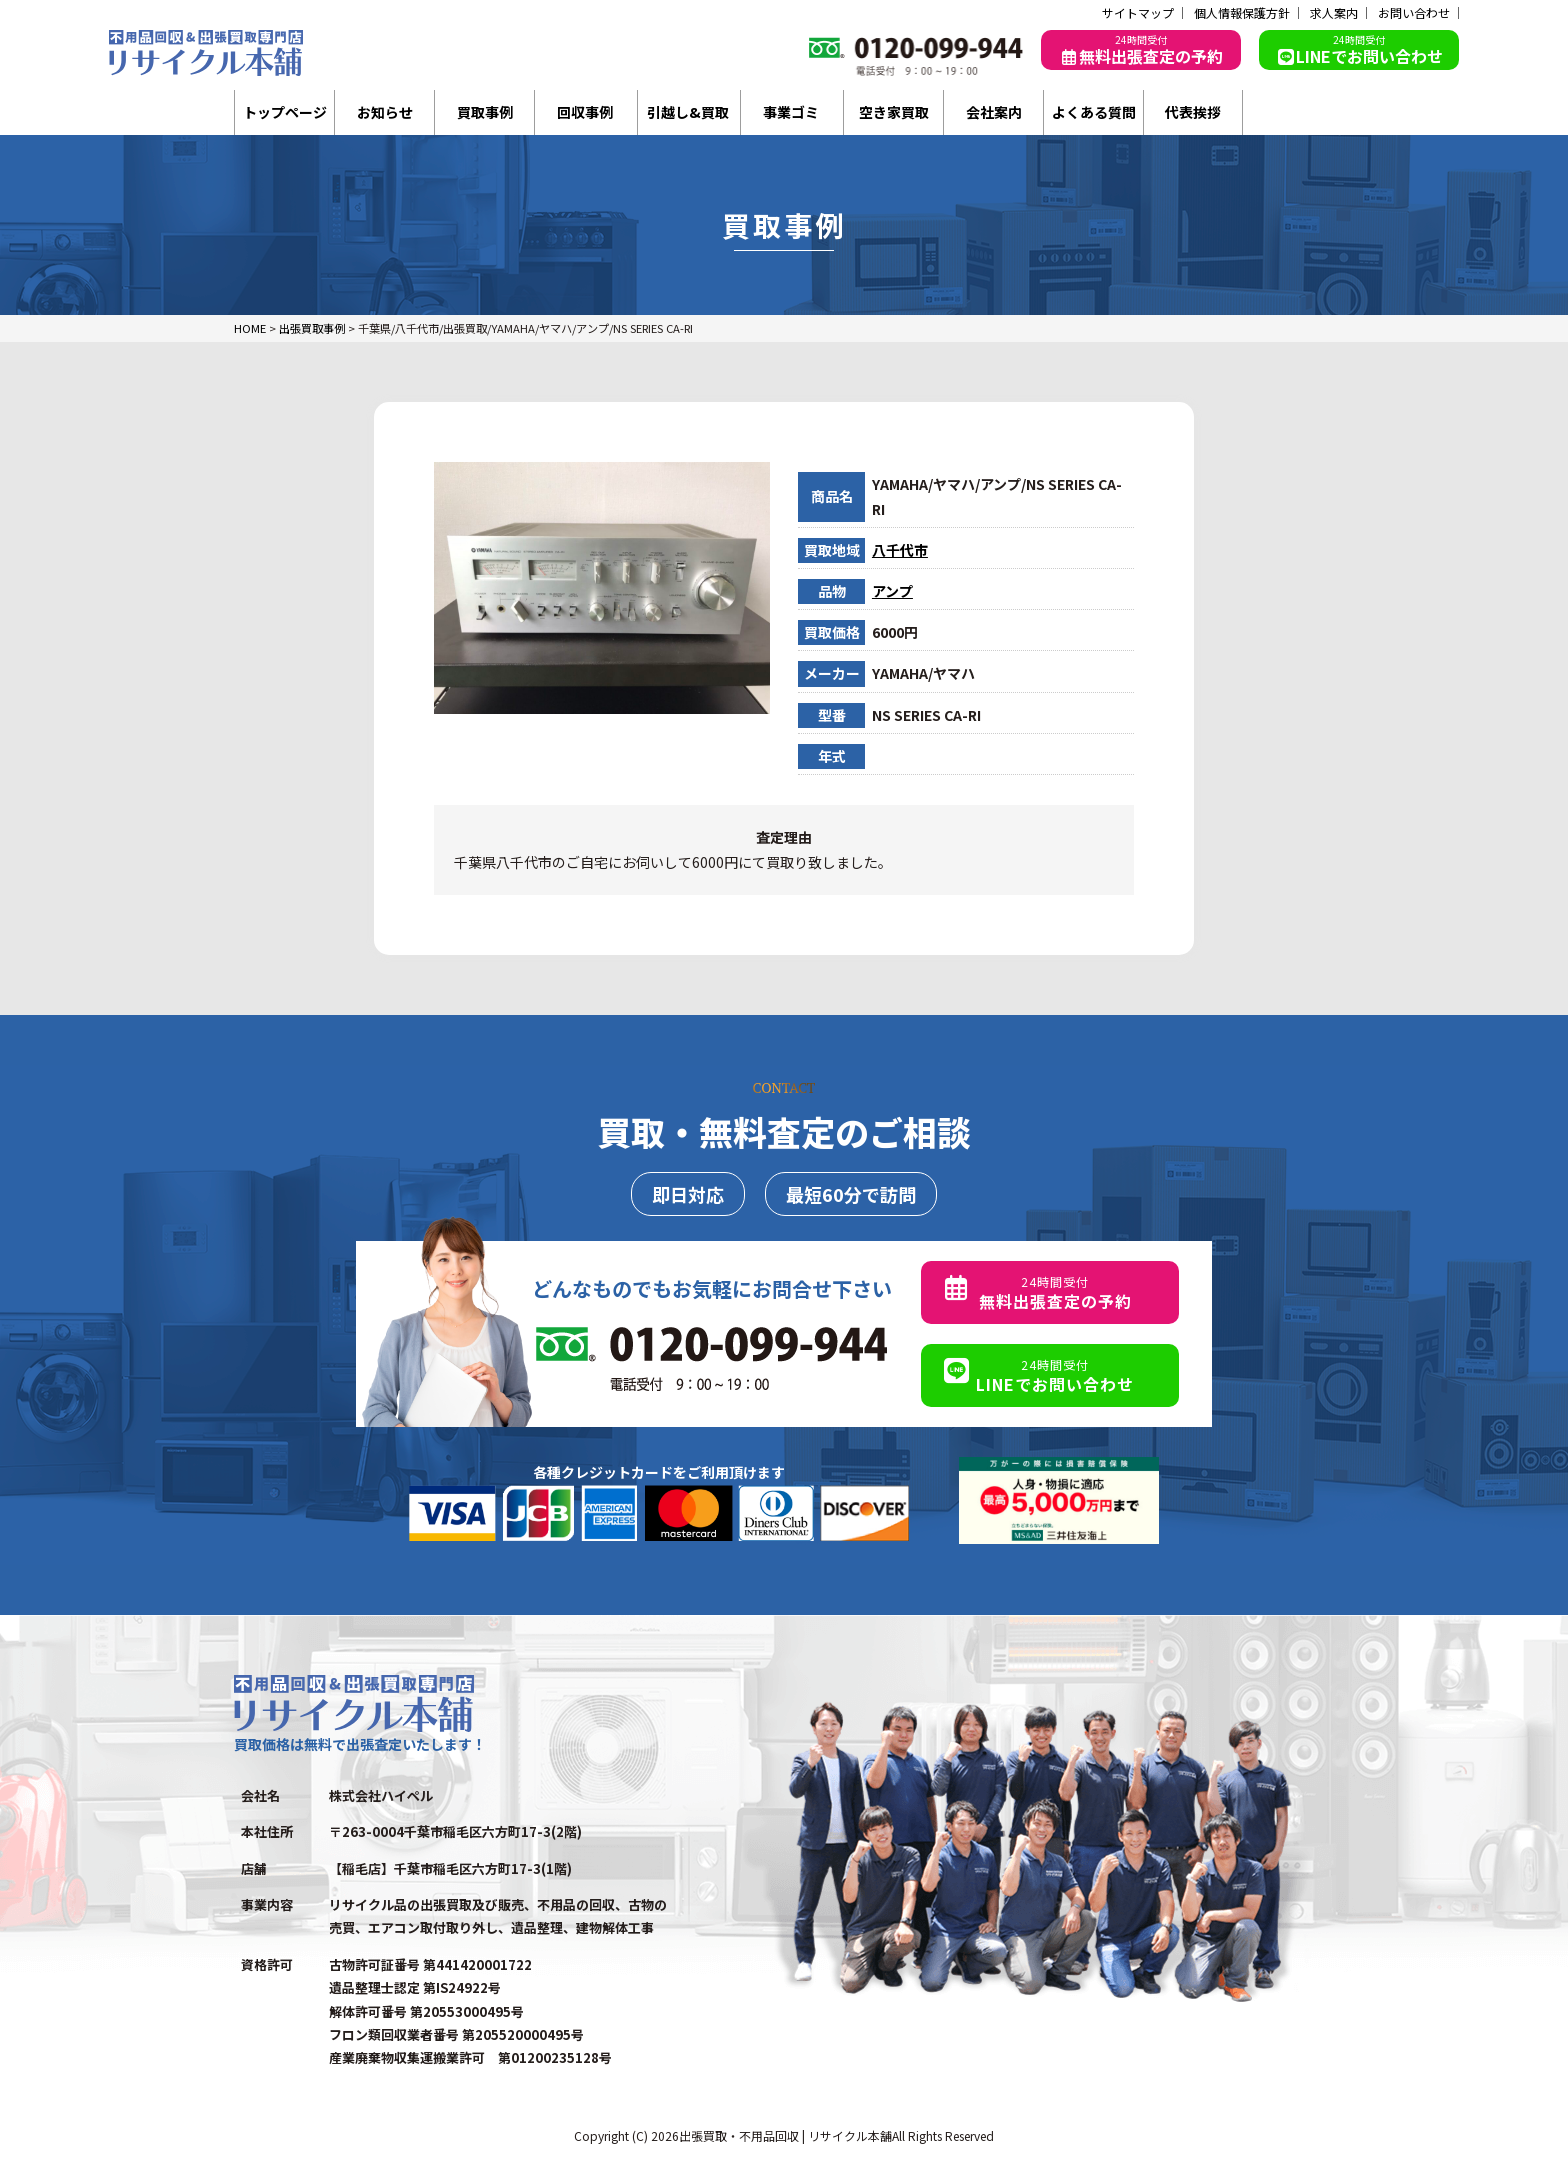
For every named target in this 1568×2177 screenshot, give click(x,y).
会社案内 (994, 112)
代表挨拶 (1193, 112)
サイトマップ (1138, 13)
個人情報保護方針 (1242, 13)
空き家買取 (894, 112)
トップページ (285, 112)
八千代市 (900, 550)
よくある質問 (1094, 112)
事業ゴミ (791, 112)
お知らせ (385, 112)
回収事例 (585, 112)
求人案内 (1334, 13)
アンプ (892, 591)
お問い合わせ (1414, 13)
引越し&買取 (688, 112)
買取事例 (485, 112)
